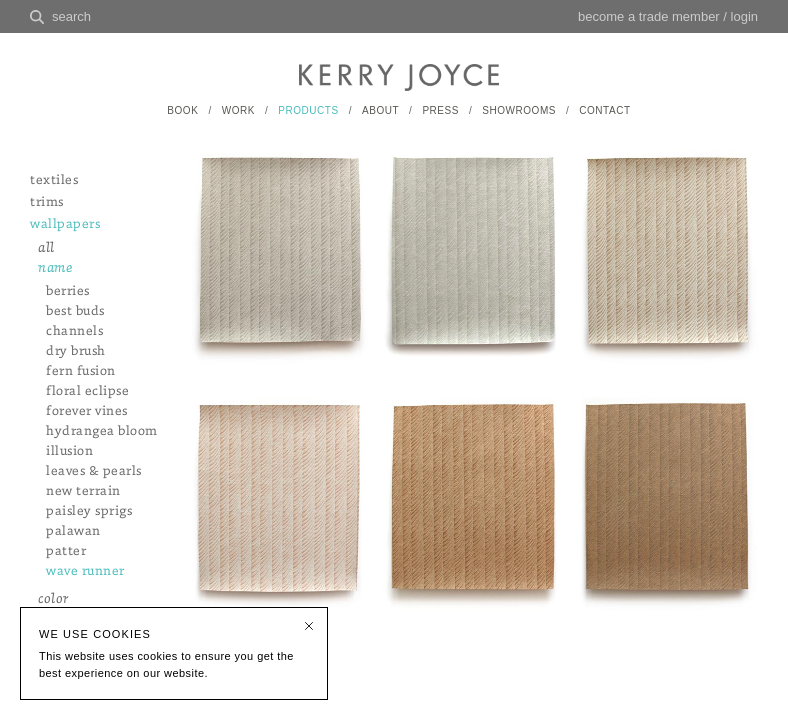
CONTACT (604, 110)
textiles (54, 180)
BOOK (182, 110)
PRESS (440, 110)
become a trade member (649, 16)
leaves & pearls (94, 471)
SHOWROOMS (519, 110)
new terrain (83, 491)
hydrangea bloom (102, 431)
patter (66, 551)
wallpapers (65, 224)
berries (68, 291)
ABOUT (380, 110)
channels (74, 331)
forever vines (87, 411)
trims (47, 202)
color (53, 599)
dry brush (76, 351)
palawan (73, 531)
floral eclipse (87, 391)
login (744, 16)
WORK (238, 110)
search (71, 16)
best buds (75, 311)
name (55, 268)
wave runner (85, 571)
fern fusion (81, 371)
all (46, 248)
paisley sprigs (89, 511)
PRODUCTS (308, 110)
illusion (69, 451)
